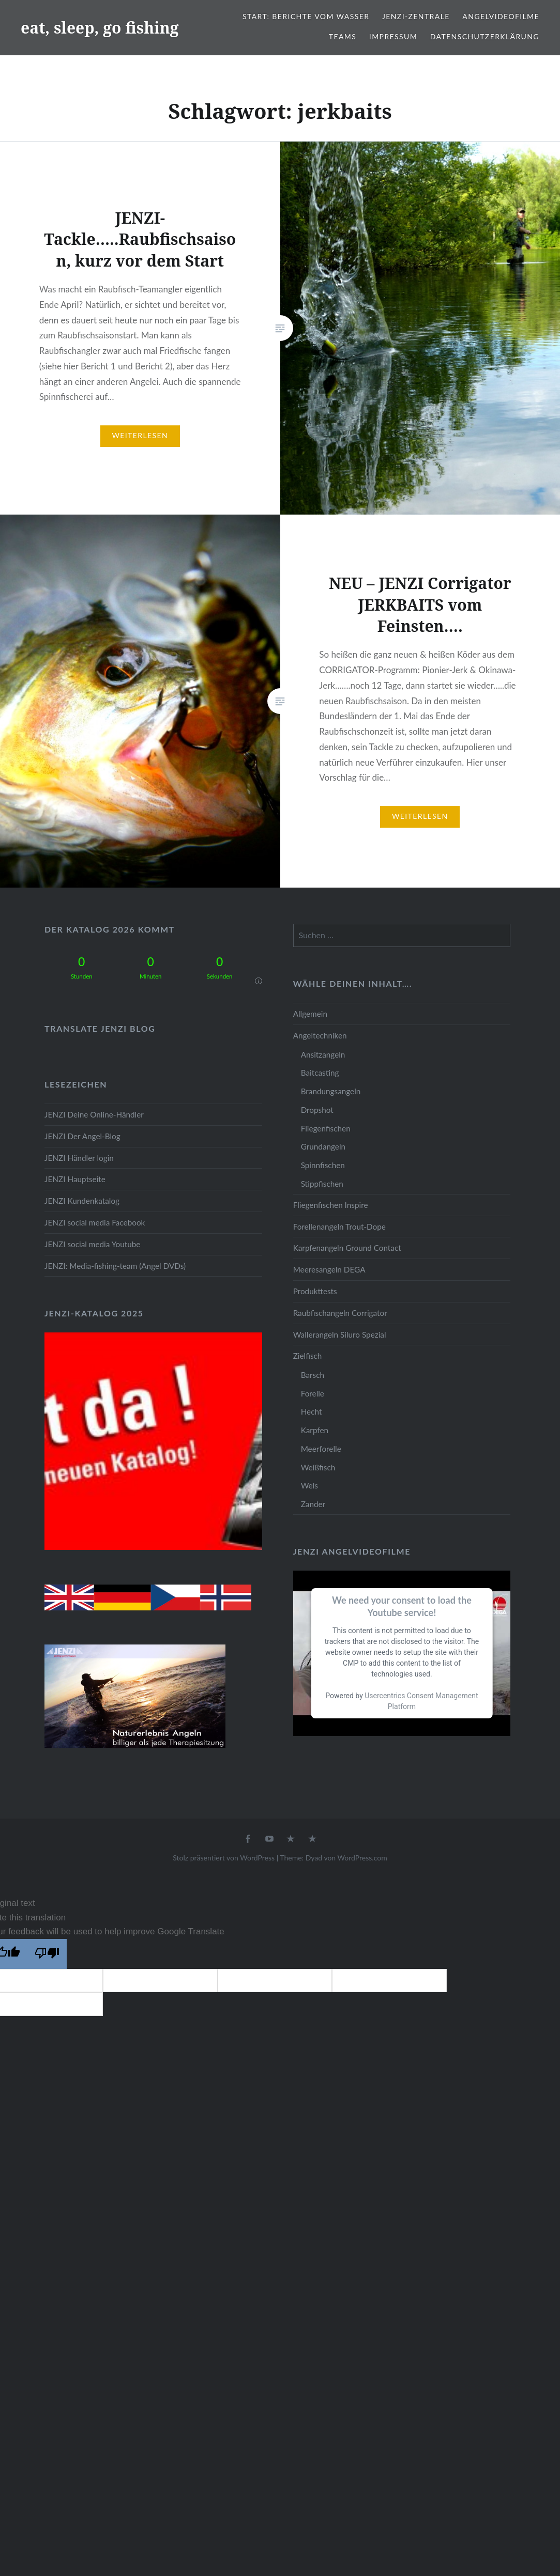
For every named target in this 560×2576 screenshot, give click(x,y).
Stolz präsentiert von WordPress (224, 1857)
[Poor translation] (47, 1954)
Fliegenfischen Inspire (330, 1204)
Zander (313, 1504)
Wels (309, 1485)
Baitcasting (320, 1072)
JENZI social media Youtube (92, 1244)
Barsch (312, 1374)
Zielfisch (307, 1355)
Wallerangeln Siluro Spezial (339, 1334)
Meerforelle (321, 1448)
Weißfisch (318, 1467)
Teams (342, 36)
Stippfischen (322, 1183)
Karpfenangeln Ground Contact (347, 1247)
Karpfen (314, 1430)
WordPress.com (362, 1857)
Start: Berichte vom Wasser (306, 16)
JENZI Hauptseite (74, 1179)
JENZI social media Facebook (94, 1222)
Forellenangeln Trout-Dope (339, 1226)
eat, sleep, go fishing (100, 27)
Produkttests (315, 1291)
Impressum (393, 36)
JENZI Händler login (79, 1157)
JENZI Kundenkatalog (81, 1200)
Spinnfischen (323, 1165)
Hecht (311, 1411)
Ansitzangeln (323, 1054)
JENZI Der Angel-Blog (82, 1136)
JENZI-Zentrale (416, 16)
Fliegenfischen (326, 1128)
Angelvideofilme (500, 16)
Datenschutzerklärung (484, 36)
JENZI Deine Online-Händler (94, 1114)
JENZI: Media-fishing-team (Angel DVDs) (115, 1265)
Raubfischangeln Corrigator (340, 1312)
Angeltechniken (320, 1035)
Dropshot (317, 1109)
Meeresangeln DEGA (329, 1269)
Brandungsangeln (331, 1091)
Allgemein (310, 1013)
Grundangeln (323, 1146)
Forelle (312, 1393)
